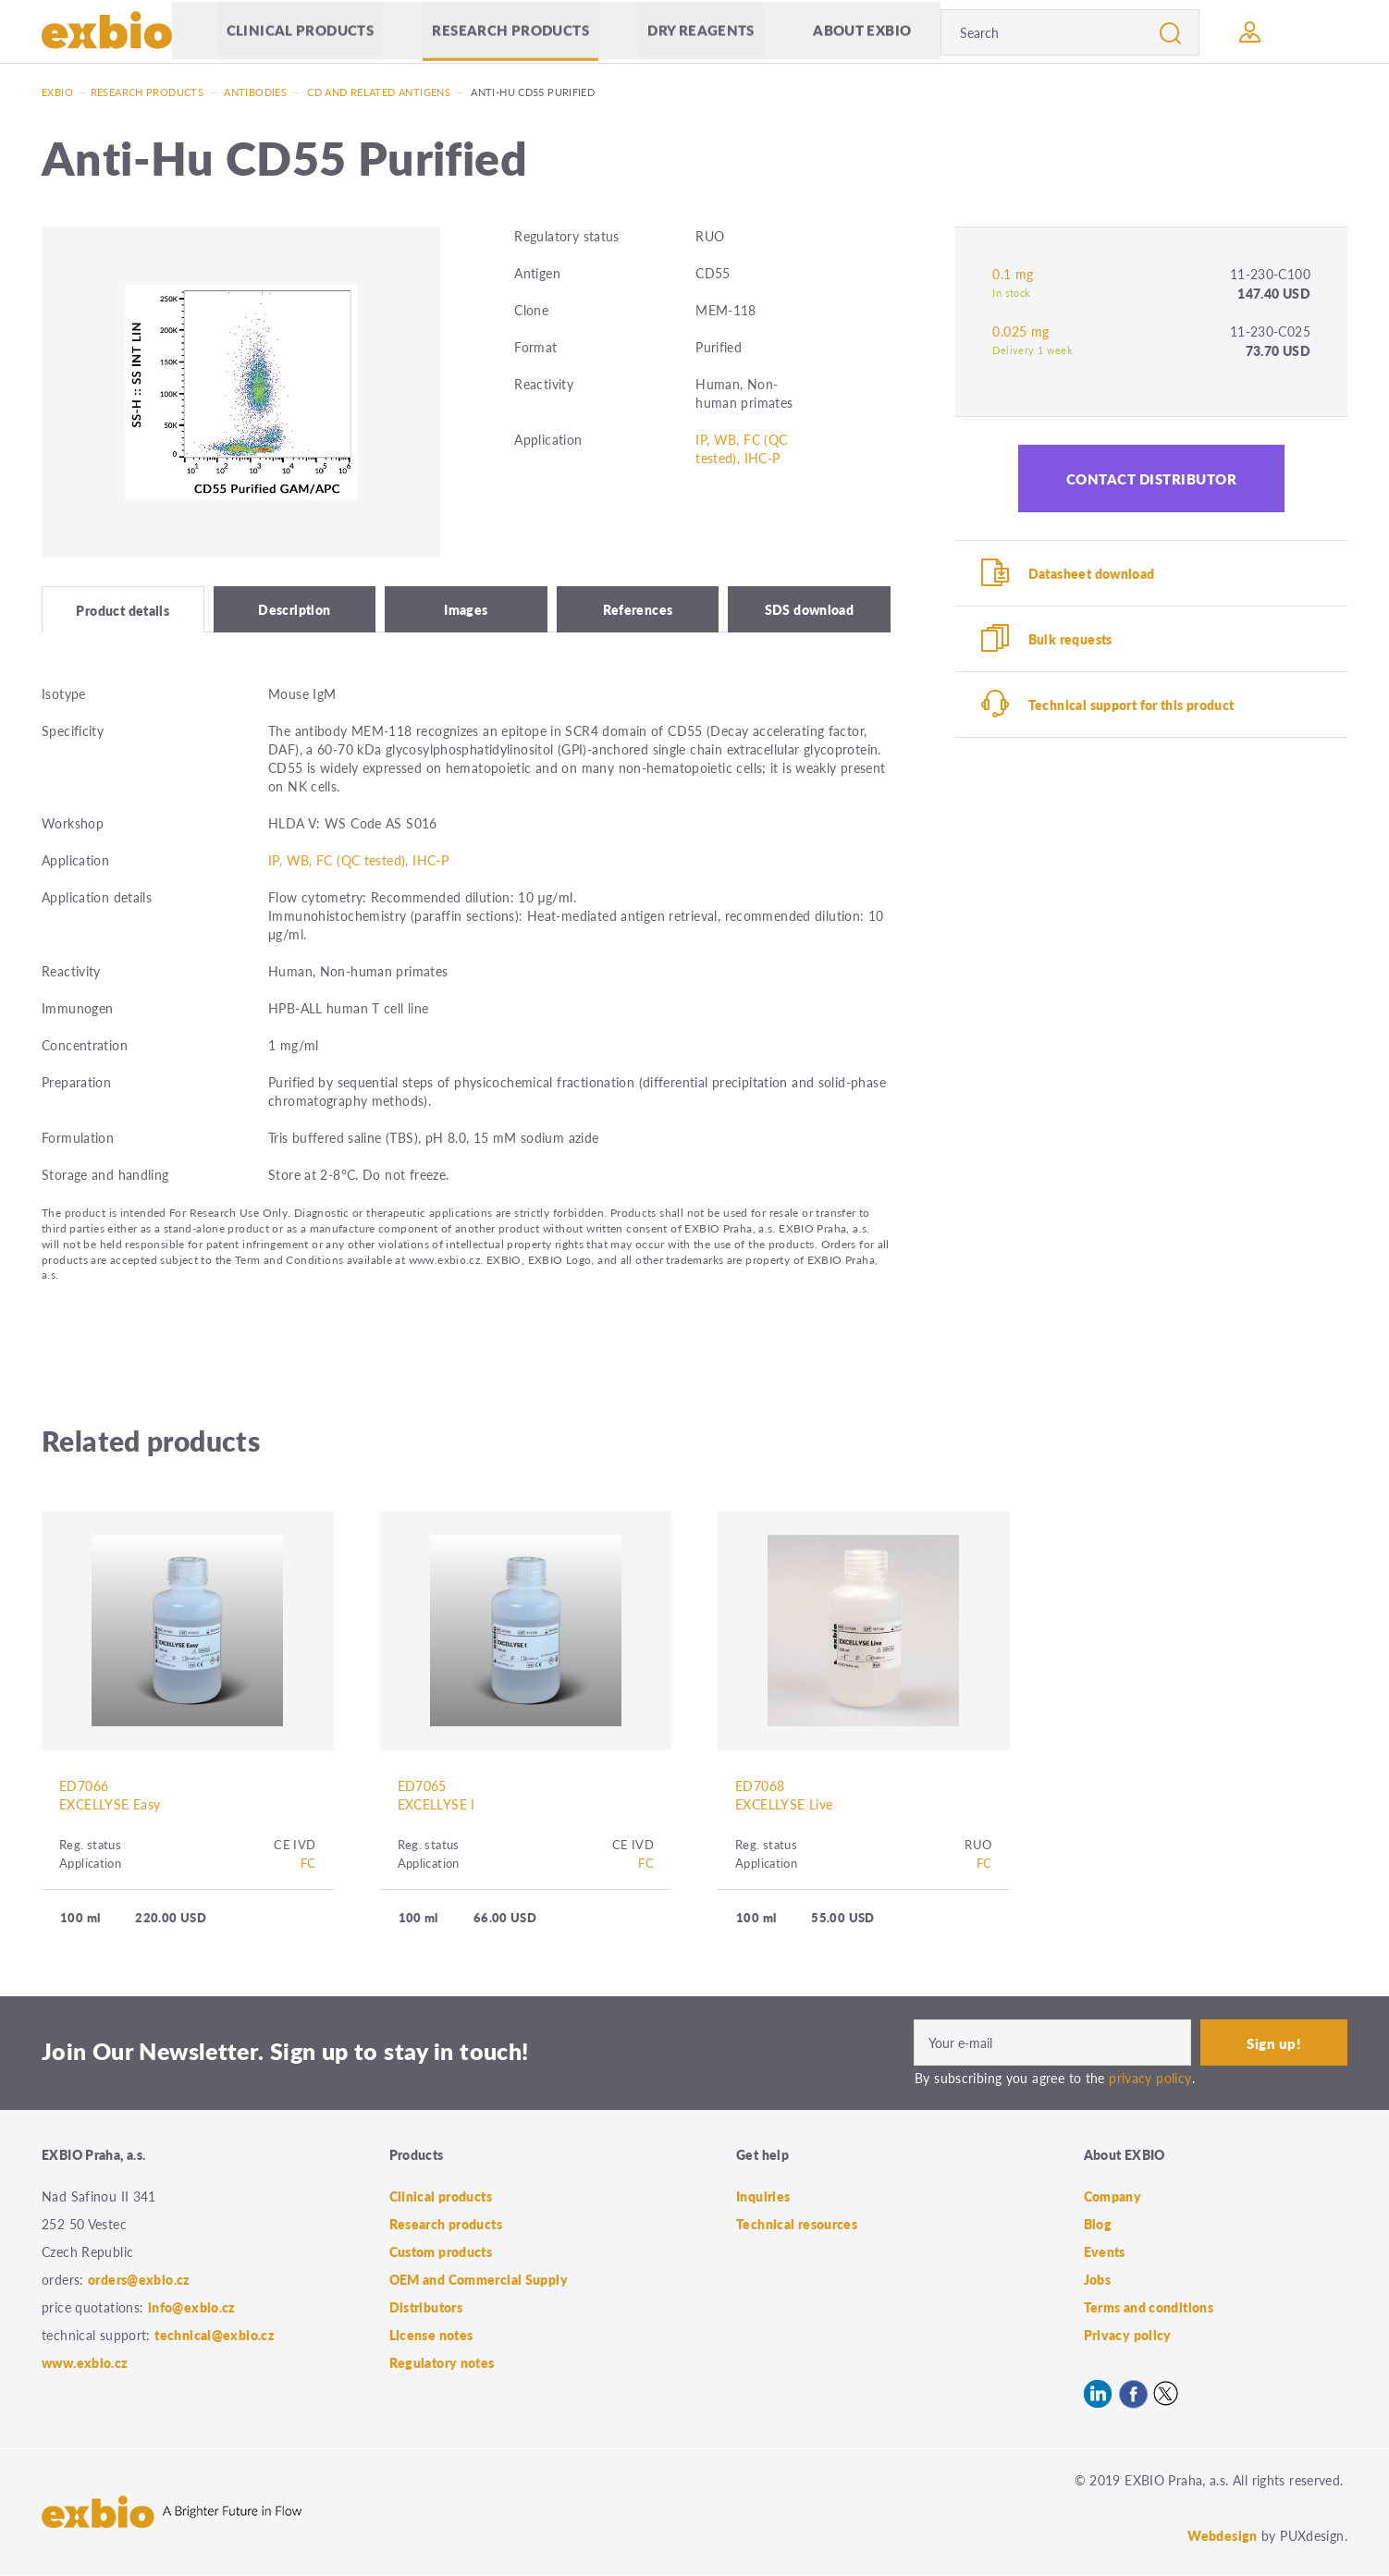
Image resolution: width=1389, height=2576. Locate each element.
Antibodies (255, 92)
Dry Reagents (701, 32)
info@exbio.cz (192, 2308)
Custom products (441, 2252)
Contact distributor (1151, 478)
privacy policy (1150, 2079)
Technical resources (796, 2224)
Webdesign (1222, 2536)
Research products (510, 32)
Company (1113, 2197)
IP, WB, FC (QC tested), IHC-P (741, 448)
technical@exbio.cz (214, 2335)
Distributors (426, 2308)
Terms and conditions (1149, 2308)
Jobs (1098, 2280)
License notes (431, 2335)
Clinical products (300, 32)
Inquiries (763, 2197)
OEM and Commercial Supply (479, 2280)
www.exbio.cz (85, 2363)
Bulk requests (1070, 639)
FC (308, 1864)
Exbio (57, 92)
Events (1104, 2252)
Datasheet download (1091, 573)
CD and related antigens (378, 92)
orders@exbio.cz (139, 2280)
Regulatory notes (442, 2363)
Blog (1098, 2224)
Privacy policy (1128, 2335)
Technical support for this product (1131, 704)
